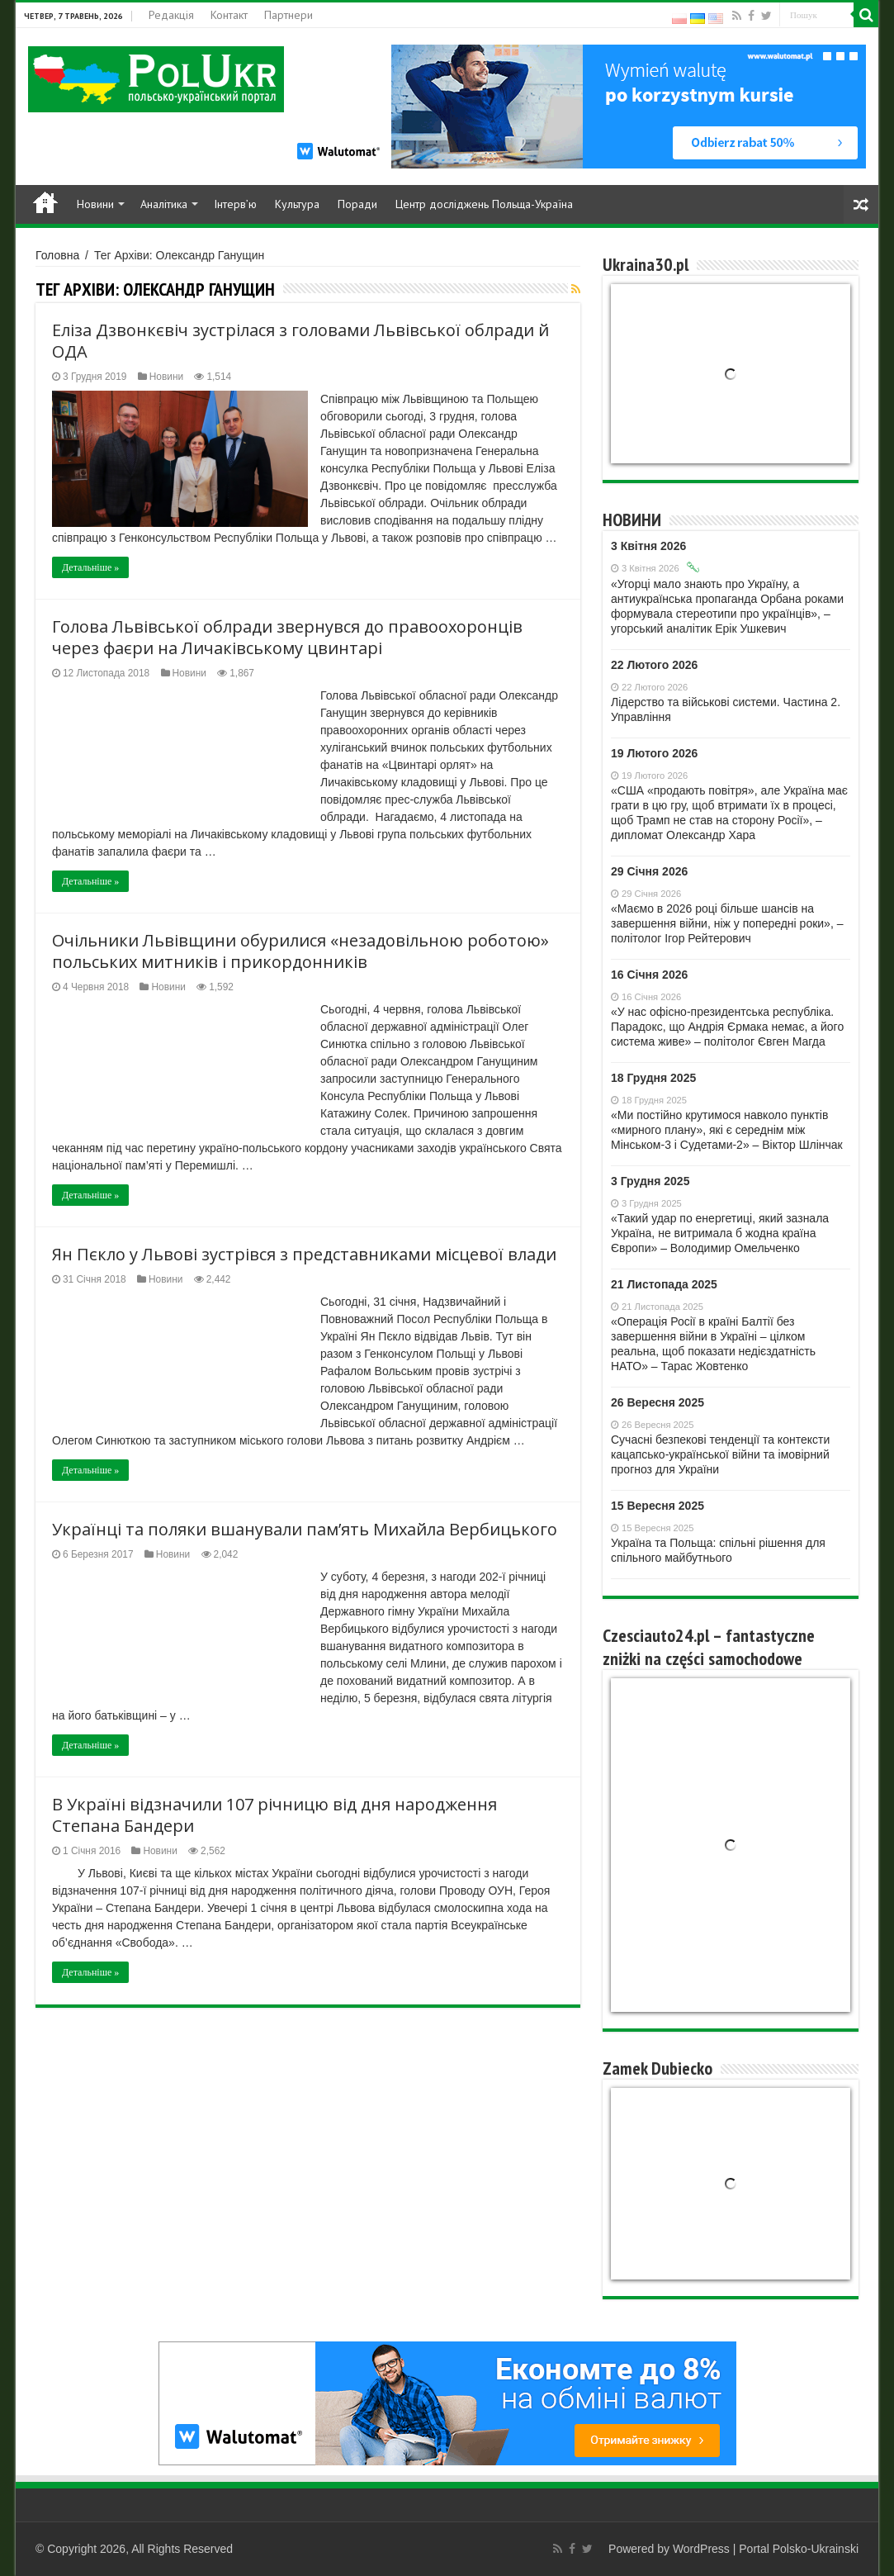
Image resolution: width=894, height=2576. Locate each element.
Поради (357, 204)
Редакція (171, 14)
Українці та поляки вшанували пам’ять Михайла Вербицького (304, 1529)
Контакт (229, 14)
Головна (57, 255)
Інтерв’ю (235, 204)
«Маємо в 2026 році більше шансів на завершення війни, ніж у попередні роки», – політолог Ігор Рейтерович (727, 923)
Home (45, 202)
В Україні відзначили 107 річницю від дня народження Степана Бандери (274, 1815)
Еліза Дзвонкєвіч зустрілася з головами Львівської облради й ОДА (300, 341)
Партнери (288, 14)
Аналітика (163, 204)
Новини (95, 204)
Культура (297, 204)
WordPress (701, 2548)
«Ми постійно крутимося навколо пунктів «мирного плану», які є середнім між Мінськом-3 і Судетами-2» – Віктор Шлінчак (727, 1129)
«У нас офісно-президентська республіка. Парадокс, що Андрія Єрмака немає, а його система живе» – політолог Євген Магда (727, 1026)
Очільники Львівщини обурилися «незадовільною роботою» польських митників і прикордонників (300, 951)
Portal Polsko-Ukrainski (799, 2548)
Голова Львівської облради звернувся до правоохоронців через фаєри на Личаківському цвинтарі (287, 637)
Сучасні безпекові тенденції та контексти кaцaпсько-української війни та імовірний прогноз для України (720, 1454)
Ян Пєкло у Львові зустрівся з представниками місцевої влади (304, 1254)
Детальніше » (90, 567)
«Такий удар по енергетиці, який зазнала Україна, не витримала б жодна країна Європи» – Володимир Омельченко (720, 1233)
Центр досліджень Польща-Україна (484, 204)
